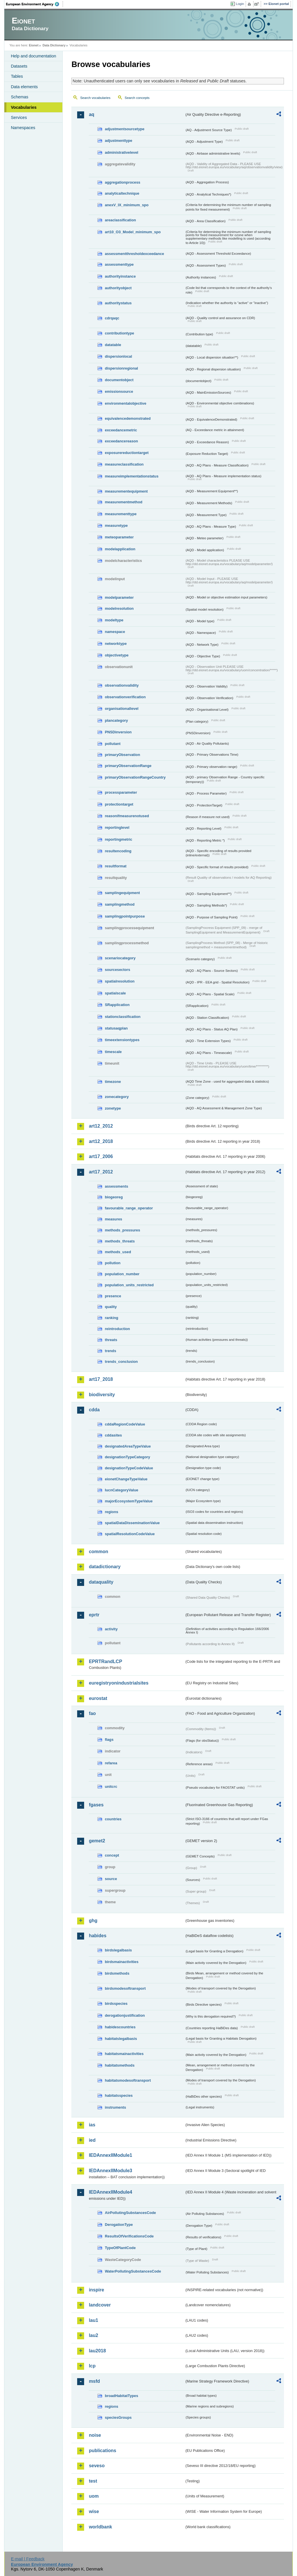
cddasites (113, 1435)
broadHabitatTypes (121, 2396)
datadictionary (104, 1566)
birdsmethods (117, 1973)
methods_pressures (122, 1230)
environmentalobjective (125, 403)
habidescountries (120, 2027)
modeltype (114, 620)
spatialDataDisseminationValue (132, 1523)
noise (95, 2435)
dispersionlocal (118, 356)
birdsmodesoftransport (125, 1988)
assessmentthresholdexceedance (134, 254)
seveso (96, 2465)
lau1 (93, 2320)
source (111, 1879)
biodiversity (102, 1394)
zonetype (113, 1108)
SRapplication (117, 1005)
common (98, 1551)
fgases (96, 1804)
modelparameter (119, 597)
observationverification (125, 697)
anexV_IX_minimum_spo (126, 205)
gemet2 (97, 1840)
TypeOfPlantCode (120, 2248)
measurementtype (121, 514)
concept (112, 1855)
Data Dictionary (54, 45)
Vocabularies (24, 107)
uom (94, 2496)
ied (92, 2140)
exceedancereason (121, 441)
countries (113, 1819)
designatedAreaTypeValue (128, 1446)
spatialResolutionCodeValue (130, 1534)
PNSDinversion (118, 732)
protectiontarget (119, 804)
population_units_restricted (129, 1285)
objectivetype (116, 655)
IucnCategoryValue (121, 1490)
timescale (113, 1052)
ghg (93, 1920)
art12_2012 (101, 1126)
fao (92, 1713)
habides (97, 1935)
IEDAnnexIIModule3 (110, 2170)
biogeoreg (114, 1197)
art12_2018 (101, 1141)
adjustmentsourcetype (124, 129)
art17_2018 (101, 1379)
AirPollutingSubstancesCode (130, 2212)
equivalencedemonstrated (128, 418)
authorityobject (118, 288)
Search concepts (137, 98)
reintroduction (117, 1329)
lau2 (93, 2335)
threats (111, 1340)
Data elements (24, 86)
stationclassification (122, 1016)
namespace (115, 631)
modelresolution (119, 608)
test (93, 2481)
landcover (100, 2304)
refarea (111, 1763)
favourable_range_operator (129, 1208)
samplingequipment (122, 893)
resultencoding (118, 851)
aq (91, 114)
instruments (115, 2107)
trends (110, 1351)
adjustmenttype (118, 140)
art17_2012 (101, 1171)
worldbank (100, 2526)
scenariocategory (120, 958)
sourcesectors (117, 969)
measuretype (116, 525)
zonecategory (117, 1097)
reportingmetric (118, 839)
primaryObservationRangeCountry (135, 777)
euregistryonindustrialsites (118, 1682)
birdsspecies (116, 2003)
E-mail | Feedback (28, 2559)
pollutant (112, 743)
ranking (111, 1318)
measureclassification (124, 464)
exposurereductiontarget (126, 453)
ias (92, 2124)
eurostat (98, 1698)
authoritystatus (118, 303)
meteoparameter (119, 537)
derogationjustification (125, 2015)
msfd (94, 2381)
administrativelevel (121, 152)
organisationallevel (121, 708)
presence (113, 1296)
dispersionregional (121, 368)
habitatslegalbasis (121, 2038)
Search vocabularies (95, 98)
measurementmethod (123, 502)
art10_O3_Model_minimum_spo (133, 232)
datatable (113, 345)
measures (113, 1219)
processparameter (121, 792)
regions (111, 1512)
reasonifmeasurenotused (127, 816)
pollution (112, 1263)
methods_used (118, 1252)
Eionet (34, 45)
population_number (122, 1274)
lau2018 (97, 2350)
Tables (17, 76)
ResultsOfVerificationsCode (129, 2236)
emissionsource (119, 391)
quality (111, 1307)
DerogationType (119, 2224)
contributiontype (119, 333)
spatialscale (115, 993)
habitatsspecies (119, 2095)
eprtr (94, 1614)
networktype (115, 643)
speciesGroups (118, 2417)
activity (111, 1629)
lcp (92, 2365)
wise (94, 2511)
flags (109, 1739)
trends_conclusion (121, 1361)
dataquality (101, 1582)
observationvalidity (122, 685)
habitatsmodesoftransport (128, 2080)
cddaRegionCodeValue (125, 1424)
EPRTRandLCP (105, 1661)
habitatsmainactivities (124, 2054)
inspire (96, 2289)
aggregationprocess (122, 182)
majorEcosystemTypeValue (129, 1501)
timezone (113, 1081)
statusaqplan (116, 1028)
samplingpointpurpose (125, 916)
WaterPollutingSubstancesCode (133, 2271)
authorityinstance (120, 276)
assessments (116, 1186)
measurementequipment (126, 491)
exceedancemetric (121, 430)
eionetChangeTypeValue (126, 1479)
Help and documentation (33, 56)
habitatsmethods (119, 2065)
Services (19, 117)
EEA (34, 4)
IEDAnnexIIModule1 (110, 2155)
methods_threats (120, 1241)
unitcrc (111, 1786)
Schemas (19, 97)
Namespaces (23, 127)
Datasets (19, 66)
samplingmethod (119, 904)
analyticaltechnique (122, 193)
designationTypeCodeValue (129, 1468)
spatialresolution (119, 981)
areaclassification (120, 220)
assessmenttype (119, 264)
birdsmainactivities (121, 1962)
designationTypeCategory (127, 1457)
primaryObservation (122, 754)
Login (240, 4)
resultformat (115, 866)
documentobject (119, 380)
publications (102, 2450)
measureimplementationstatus (131, 476)
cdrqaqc (112, 318)
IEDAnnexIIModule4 (110, 2192)
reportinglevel (117, 827)
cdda (94, 1409)
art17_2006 (101, 1156)
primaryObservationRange (128, 766)
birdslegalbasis (118, 1950)
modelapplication (120, 549)
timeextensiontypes (122, 1040)
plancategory (116, 720)
